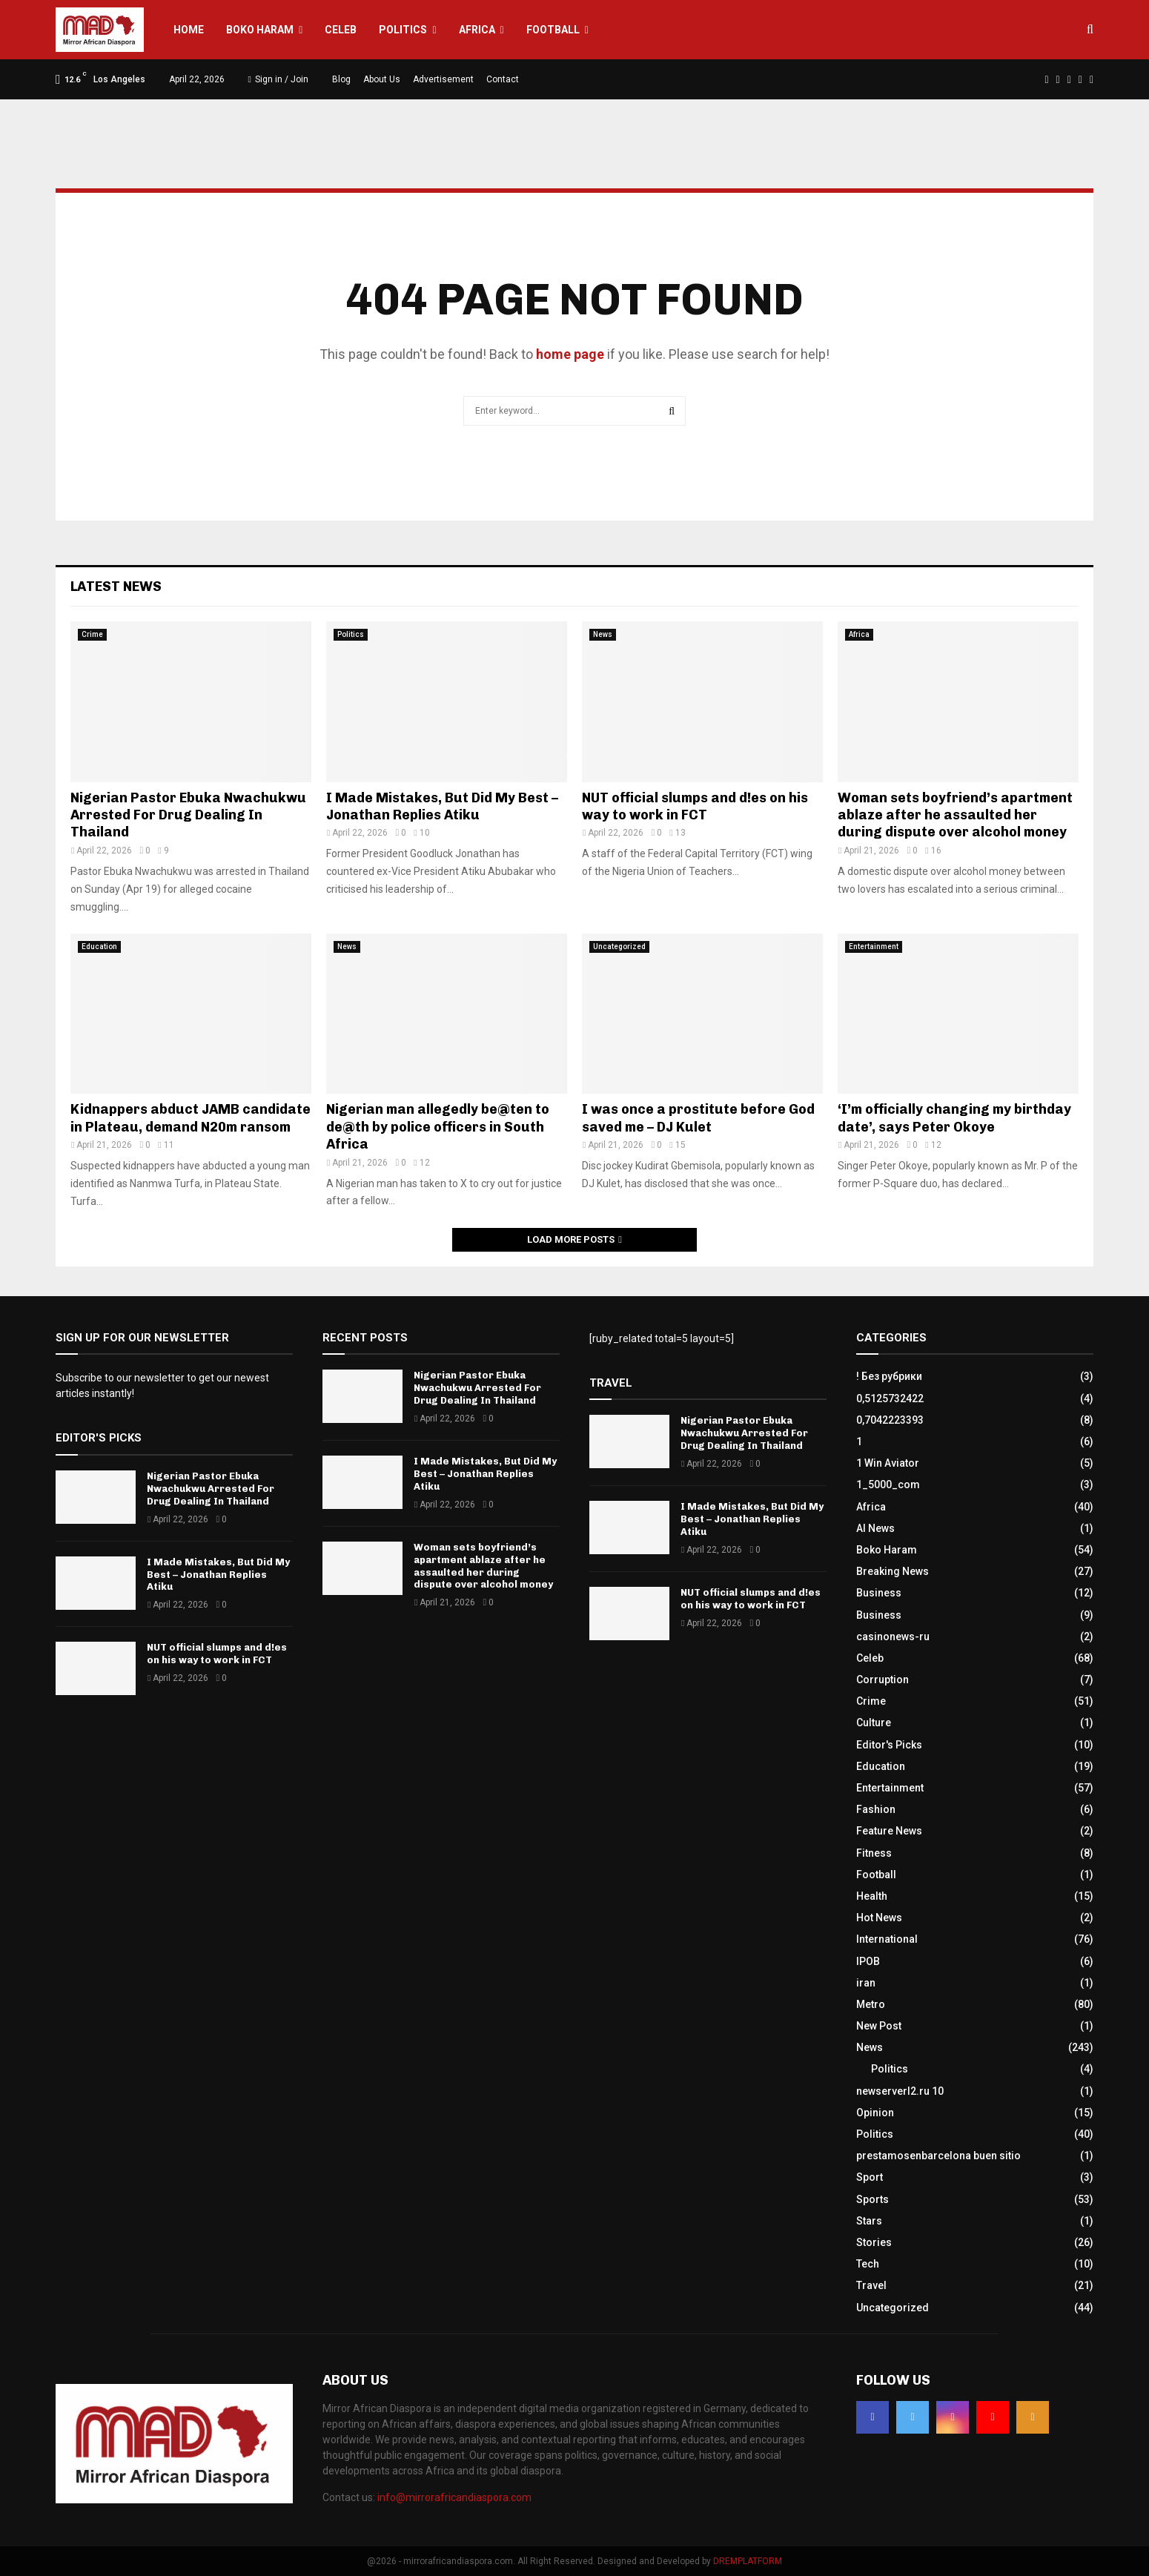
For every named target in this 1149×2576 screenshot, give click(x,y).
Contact (502, 79)
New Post (878, 2026)
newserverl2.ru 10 (900, 2091)
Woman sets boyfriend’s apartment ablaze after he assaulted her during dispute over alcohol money (955, 815)
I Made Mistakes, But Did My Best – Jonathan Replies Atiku (442, 806)
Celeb (341, 30)
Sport (869, 2177)
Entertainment (873, 946)
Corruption (882, 1679)
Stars (869, 2221)
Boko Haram (260, 30)
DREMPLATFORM (747, 2561)
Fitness (874, 1853)
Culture (873, 1722)
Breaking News (892, 1571)
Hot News (879, 1917)
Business (878, 1593)
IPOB (868, 1961)
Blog (341, 79)
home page (570, 354)
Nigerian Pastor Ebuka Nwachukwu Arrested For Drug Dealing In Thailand (188, 815)
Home (188, 30)
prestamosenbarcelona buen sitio (938, 2155)
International (887, 1939)
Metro (870, 2004)
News (602, 634)
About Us (381, 79)
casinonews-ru (893, 1636)
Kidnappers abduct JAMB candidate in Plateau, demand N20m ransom (190, 1118)
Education (99, 946)
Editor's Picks (889, 1745)
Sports (872, 2199)
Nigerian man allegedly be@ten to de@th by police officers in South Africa (437, 1126)
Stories (874, 2242)
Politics (403, 30)
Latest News (116, 586)
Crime (92, 634)
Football (553, 30)
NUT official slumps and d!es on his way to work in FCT (695, 806)
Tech (867, 2264)
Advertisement (443, 79)
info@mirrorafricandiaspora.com (454, 2497)
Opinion (875, 2112)
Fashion (875, 1809)
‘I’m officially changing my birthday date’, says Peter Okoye (954, 1118)
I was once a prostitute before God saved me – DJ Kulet (698, 1118)
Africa (477, 30)
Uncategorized (619, 946)
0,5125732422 (890, 1398)
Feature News (889, 1831)
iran (865, 1983)
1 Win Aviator (887, 1463)
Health (871, 1896)
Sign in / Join (278, 79)
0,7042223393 (890, 1420)
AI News (875, 1528)
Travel (871, 2285)
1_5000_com (888, 1484)
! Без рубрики (889, 1376)
